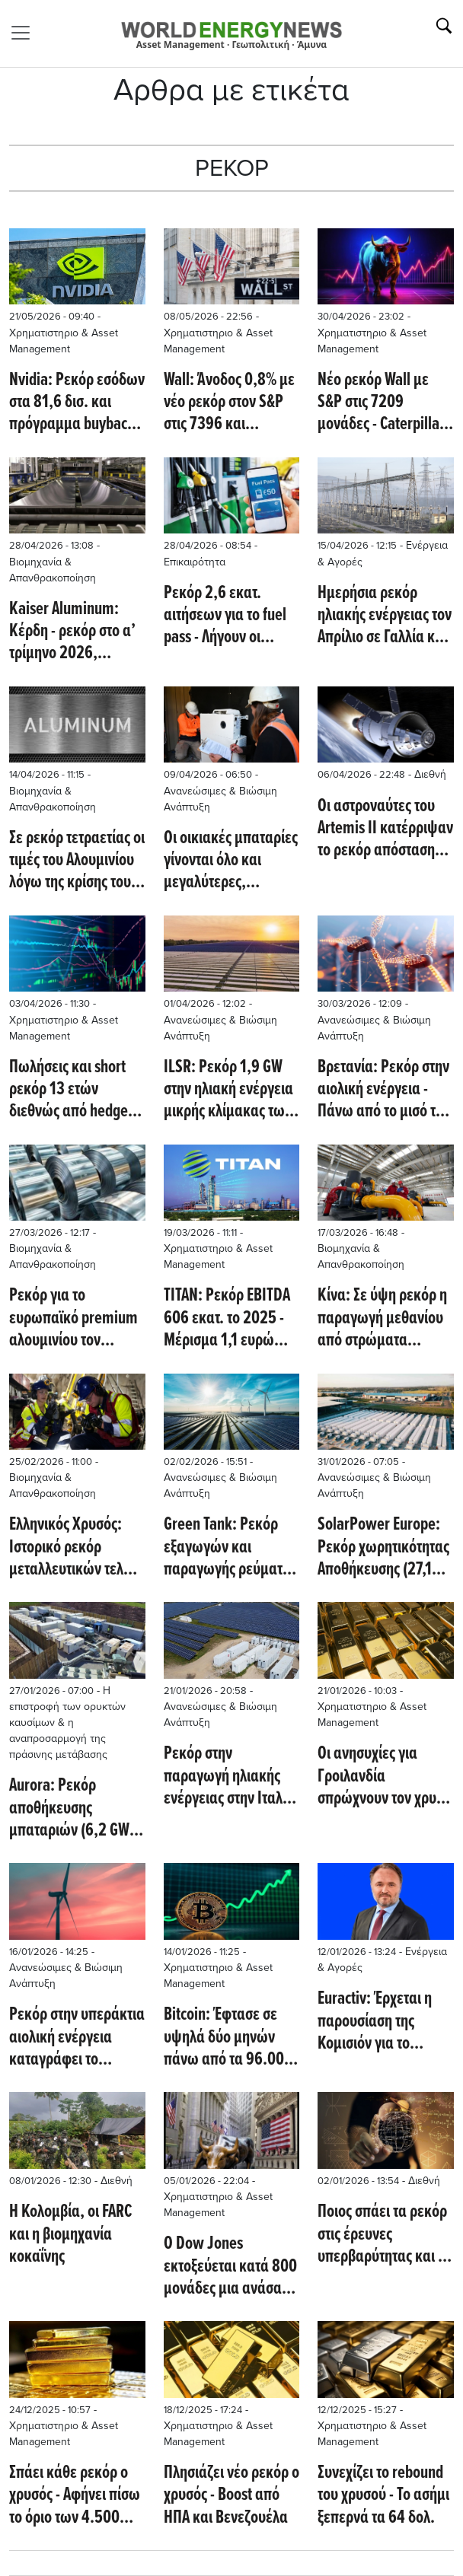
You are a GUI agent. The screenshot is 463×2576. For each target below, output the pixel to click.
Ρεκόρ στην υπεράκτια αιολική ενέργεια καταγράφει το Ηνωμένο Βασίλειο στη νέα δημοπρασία (77, 2037)
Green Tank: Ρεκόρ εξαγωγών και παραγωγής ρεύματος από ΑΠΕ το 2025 (230, 1547)
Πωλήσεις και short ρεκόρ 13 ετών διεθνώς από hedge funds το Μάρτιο (68, 1089)
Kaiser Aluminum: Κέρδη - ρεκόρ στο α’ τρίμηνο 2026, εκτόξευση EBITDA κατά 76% (72, 631)
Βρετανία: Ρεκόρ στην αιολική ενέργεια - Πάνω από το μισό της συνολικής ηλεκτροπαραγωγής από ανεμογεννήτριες (383, 1089)
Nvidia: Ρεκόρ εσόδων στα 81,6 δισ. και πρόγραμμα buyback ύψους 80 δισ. (77, 402)
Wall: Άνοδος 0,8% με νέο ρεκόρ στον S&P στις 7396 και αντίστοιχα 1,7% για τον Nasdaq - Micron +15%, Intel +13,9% (229, 402)
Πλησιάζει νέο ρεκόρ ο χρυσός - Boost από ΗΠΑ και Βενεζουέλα (231, 2495)
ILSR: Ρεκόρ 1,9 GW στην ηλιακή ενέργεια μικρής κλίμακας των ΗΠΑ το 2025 (228, 1089)
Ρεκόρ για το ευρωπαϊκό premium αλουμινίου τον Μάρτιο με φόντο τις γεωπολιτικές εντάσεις (73, 1318)
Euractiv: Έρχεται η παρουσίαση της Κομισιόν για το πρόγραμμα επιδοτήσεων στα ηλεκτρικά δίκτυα (375, 2021)
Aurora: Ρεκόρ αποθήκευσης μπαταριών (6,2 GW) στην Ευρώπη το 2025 (75, 1808)
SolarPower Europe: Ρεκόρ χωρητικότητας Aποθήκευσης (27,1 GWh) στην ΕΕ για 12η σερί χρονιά (383, 1547)
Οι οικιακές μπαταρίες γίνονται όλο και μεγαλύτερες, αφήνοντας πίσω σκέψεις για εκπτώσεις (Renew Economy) (231, 860)
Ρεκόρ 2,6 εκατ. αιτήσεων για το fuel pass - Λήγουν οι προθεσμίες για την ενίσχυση (225, 615)
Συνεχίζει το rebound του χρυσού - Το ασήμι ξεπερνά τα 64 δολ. (383, 2495)
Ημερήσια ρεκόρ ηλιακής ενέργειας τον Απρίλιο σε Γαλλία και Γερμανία (385, 615)
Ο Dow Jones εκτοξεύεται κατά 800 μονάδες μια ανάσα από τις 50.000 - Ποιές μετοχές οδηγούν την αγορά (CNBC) (230, 2266)
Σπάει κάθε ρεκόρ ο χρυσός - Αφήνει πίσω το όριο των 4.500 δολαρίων (74, 2495)
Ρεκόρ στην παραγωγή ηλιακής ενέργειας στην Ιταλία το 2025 (229, 1776)
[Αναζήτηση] (444, 26)
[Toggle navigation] (25, 32)
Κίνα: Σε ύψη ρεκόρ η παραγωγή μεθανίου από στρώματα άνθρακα (382, 1318)
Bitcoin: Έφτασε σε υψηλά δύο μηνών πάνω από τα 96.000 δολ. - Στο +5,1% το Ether (228, 2037)
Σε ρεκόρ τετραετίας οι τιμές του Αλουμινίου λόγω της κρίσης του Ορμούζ (77, 860)
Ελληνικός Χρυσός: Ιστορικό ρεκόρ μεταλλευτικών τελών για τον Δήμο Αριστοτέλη (75, 1547)
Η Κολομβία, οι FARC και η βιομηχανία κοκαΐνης (70, 2234)
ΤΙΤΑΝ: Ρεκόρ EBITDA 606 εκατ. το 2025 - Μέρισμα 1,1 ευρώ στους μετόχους (227, 1318)
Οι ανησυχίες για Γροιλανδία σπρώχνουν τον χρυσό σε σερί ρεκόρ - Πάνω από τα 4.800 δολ (385, 1776)
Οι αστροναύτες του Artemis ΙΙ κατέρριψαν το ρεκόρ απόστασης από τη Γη (385, 828)
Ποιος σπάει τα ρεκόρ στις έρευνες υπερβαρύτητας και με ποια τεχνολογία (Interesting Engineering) (385, 2234)
